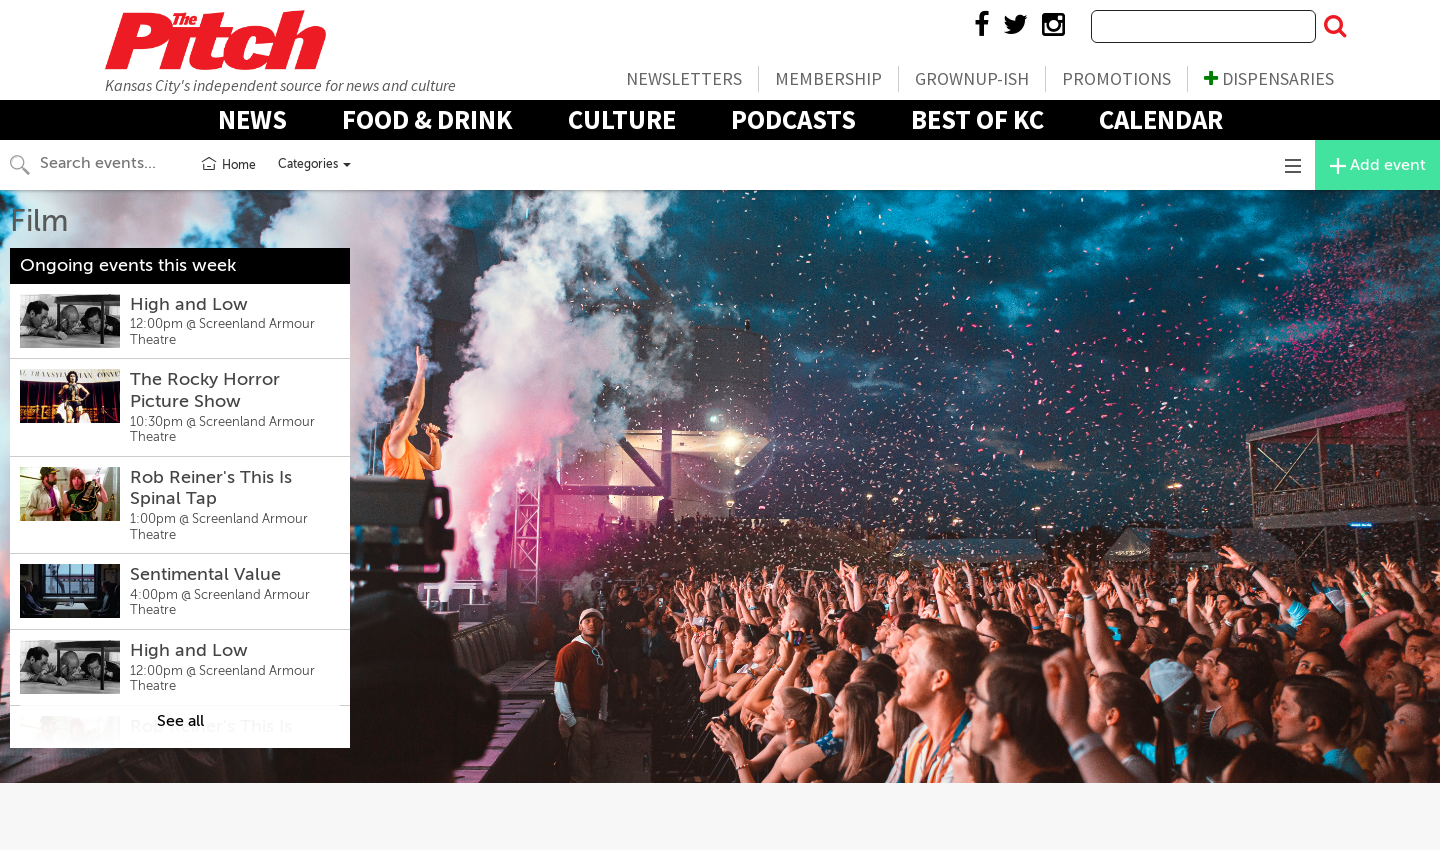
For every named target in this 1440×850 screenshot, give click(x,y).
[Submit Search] (1335, 27)
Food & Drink (427, 119)
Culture (622, 119)
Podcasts (793, 119)
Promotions (1116, 78)
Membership (828, 78)
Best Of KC (977, 119)
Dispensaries (1269, 78)
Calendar (1161, 119)
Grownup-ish (972, 78)
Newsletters (684, 78)
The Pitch (215, 40)
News (252, 119)
